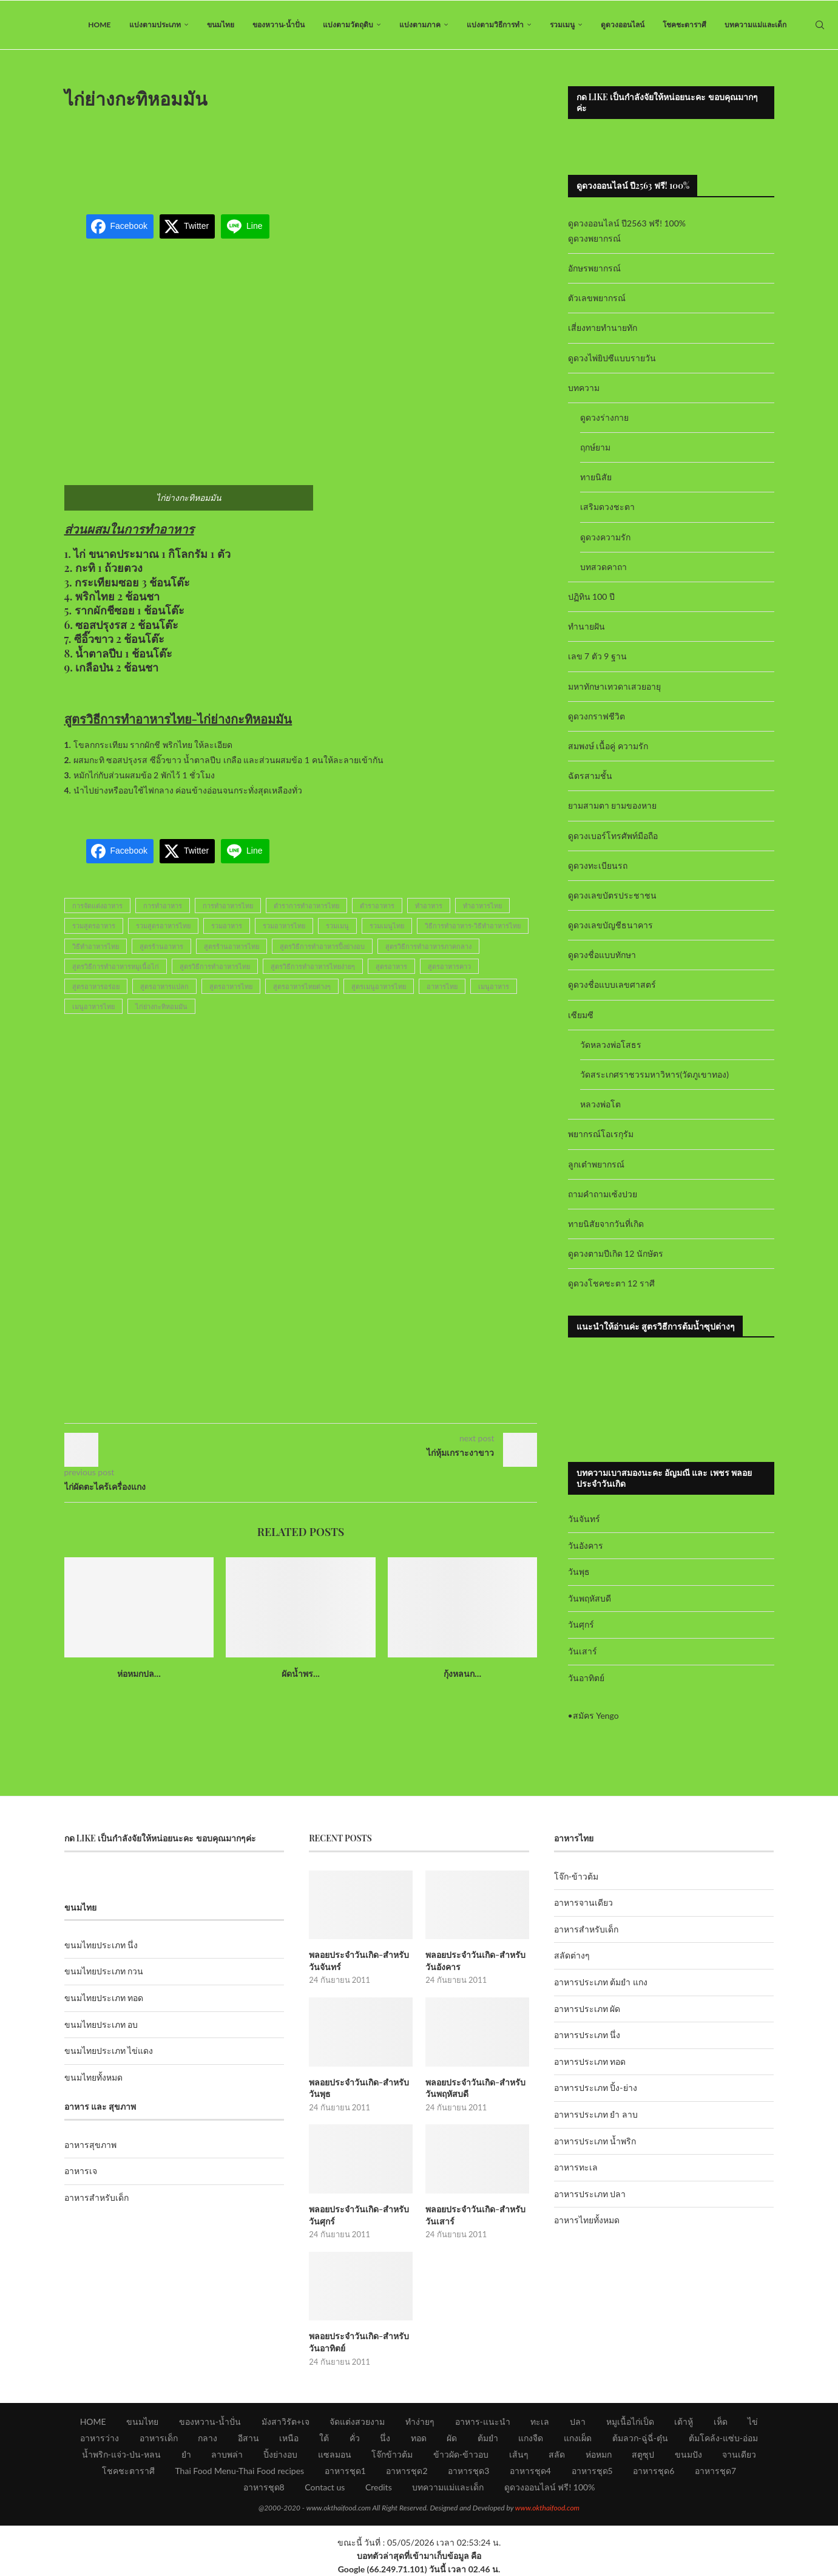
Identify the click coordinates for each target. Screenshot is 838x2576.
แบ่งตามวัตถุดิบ (348, 24)
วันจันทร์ (584, 1519)
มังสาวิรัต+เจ (285, 2421)
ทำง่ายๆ (419, 2421)
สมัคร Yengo (596, 1715)
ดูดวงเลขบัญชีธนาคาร (610, 925)
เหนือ (289, 2438)
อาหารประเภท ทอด (590, 2061)
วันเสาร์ (582, 1651)
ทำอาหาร (428, 905)
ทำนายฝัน (586, 626)
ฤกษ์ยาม (595, 447)
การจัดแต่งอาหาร (97, 905)
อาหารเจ (80, 2171)
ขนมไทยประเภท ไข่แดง (109, 2050)
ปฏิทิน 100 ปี (591, 596)
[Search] (820, 25)
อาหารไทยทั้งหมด (587, 2220)
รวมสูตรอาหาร (93, 925)
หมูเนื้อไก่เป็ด (630, 2421)
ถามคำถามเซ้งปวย (602, 1194)
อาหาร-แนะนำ (482, 2421)
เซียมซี (580, 1015)
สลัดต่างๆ (572, 1955)
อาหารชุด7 (715, 2471)
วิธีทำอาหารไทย (95, 946)
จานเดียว (739, 2454)
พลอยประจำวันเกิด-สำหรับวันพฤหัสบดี (475, 2088)
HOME (99, 24)
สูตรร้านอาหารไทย (231, 946)
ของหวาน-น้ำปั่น (278, 24)
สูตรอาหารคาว (449, 966)
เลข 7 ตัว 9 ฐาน (597, 656)
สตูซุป (643, 2454)
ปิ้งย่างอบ (280, 2454)
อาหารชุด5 (592, 2471)
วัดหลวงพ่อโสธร (610, 1044)
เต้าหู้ (683, 2421)
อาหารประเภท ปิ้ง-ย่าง (595, 2087)
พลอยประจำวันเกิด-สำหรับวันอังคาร (475, 1961)
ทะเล (539, 2421)
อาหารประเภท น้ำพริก (595, 2141)
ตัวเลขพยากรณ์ (597, 298)
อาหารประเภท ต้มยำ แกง (600, 1982)
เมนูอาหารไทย (93, 1006)
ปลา (578, 2421)
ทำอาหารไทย (482, 905)
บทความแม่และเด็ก (755, 24)
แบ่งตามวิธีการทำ (495, 24)
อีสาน (248, 2438)
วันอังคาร (585, 1545)
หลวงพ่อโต (600, 1104)
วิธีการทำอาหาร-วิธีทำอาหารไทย (473, 925)
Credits (378, 2487)
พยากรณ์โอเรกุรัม (601, 1134)
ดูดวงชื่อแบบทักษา (602, 955)
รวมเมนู (562, 24)
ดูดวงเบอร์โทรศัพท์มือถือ (613, 836)
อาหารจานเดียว (583, 1902)
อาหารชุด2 (406, 2471)
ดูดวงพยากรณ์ (594, 238)
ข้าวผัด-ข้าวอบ (460, 2454)
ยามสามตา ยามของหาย (612, 805)
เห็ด (721, 2421)
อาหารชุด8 (264, 2487)
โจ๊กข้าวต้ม (392, 2454)
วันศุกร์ (581, 1624)
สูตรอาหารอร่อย (96, 986)
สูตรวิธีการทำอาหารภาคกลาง (428, 946)
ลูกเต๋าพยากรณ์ (596, 1164)
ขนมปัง (688, 2454)
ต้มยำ (488, 2438)
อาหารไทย (442, 986)
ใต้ (324, 2438)
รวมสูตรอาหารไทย (163, 925)
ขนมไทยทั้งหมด (93, 2077)
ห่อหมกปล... (139, 1673)
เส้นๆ (519, 2454)
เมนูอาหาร (493, 986)
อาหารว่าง (99, 2438)
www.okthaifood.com (547, 2507)
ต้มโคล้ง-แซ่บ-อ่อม (723, 2438)
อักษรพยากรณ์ (594, 268)
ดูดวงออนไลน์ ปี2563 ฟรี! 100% (627, 223)
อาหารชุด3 (468, 2471)
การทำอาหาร (162, 905)
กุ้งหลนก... (462, 1673)
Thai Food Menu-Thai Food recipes (239, 2471)
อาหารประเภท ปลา (590, 2194)
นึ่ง (385, 2438)
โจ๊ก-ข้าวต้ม (576, 1876)
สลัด (557, 2454)
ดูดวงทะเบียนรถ (597, 865)
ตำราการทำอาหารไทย (306, 905)
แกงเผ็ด (578, 2438)
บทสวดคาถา (603, 567)
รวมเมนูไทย (387, 925)
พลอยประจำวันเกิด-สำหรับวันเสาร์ (475, 2215)
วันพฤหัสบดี (589, 1598)
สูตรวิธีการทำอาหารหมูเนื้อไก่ (115, 966)
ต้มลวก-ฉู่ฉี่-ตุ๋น (640, 2438)
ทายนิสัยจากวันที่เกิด (606, 1223)
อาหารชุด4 (530, 2471)
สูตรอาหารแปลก (164, 986)
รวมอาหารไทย (284, 925)
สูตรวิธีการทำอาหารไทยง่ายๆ (313, 966)
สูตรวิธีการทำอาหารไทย (215, 966)
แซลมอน (334, 2454)
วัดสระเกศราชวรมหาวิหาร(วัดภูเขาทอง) (654, 1074)
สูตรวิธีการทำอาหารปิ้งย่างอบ (322, 946)
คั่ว (355, 2438)
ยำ (186, 2454)
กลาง (207, 2438)
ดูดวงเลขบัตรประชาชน (612, 895)
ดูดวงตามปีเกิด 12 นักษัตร (615, 1253)
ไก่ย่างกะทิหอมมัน (161, 1006)
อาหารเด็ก (159, 2438)
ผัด (452, 2438)
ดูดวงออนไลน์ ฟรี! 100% (549, 2487)
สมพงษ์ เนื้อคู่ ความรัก (608, 746)
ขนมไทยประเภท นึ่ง (101, 1945)
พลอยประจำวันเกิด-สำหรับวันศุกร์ (359, 2215)
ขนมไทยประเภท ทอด (104, 1998)
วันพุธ (579, 1571)
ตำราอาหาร (377, 905)
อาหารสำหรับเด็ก (96, 2197)
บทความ (584, 387)
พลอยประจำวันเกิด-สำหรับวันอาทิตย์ (359, 2342)
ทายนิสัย (596, 477)
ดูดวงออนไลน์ (622, 24)
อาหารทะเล (576, 2167)
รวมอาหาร (226, 925)
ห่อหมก (599, 2454)
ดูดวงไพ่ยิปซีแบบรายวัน (612, 358)
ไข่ (753, 2421)
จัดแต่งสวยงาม (357, 2421)
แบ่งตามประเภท (155, 24)
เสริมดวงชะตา (607, 506)
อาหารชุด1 (345, 2471)
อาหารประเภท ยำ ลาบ (596, 2114)
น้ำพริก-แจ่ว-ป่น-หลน (121, 2454)
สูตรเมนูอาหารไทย (378, 986)
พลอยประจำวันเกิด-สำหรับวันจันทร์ (359, 1961)
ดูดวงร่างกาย (604, 417)
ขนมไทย (220, 24)
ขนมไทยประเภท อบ (101, 2024)
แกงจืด (530, 2438)
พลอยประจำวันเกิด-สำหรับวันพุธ (359, 2088)
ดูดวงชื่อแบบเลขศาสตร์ (612, 984)
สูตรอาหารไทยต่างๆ (302, 986)
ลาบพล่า (227, 2454)
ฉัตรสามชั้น (590, 775)
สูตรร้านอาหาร (161, 946)
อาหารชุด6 (653, 2471)
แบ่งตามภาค (420, 24)
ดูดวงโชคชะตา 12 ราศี (611, 1283)
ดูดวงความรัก (605, 537)
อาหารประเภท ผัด (587, 2008)
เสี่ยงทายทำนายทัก (602, 327)
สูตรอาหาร (391, 966)
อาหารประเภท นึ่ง (587, 2035)
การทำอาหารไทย (228, 905)
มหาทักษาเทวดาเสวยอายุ (614, 686)
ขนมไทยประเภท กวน (104, 1971)
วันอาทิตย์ (586, 1678)
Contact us (325, 2487)
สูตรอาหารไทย (230, 986)
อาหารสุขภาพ (90, 2144)
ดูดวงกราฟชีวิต (596, 716)
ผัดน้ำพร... (301, 1673)
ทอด (419, 2438)
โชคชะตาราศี (684, 24)
